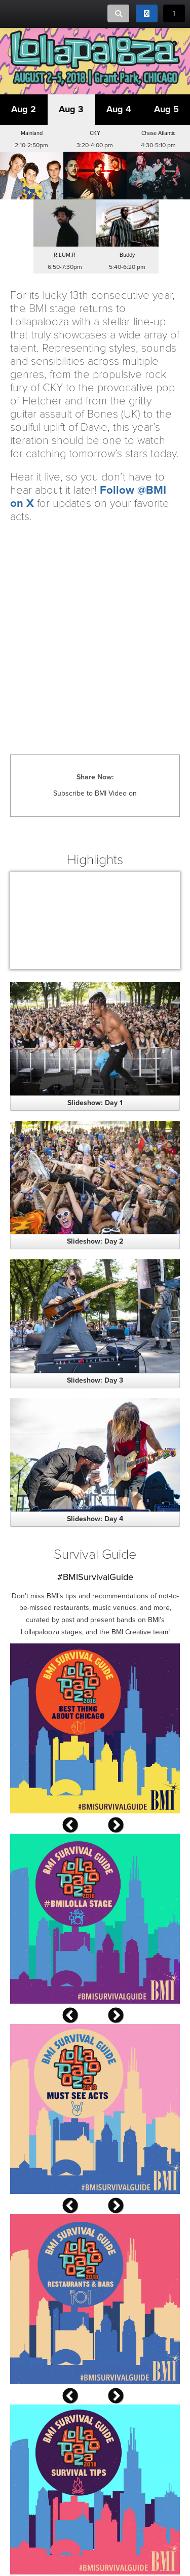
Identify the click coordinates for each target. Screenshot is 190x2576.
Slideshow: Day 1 (95, 1102)
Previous (85, 1826)
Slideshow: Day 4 (95, 1519)
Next (131, 1826)
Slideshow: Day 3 (95, 1380)
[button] (31, 162)
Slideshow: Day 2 (95, 1241)
